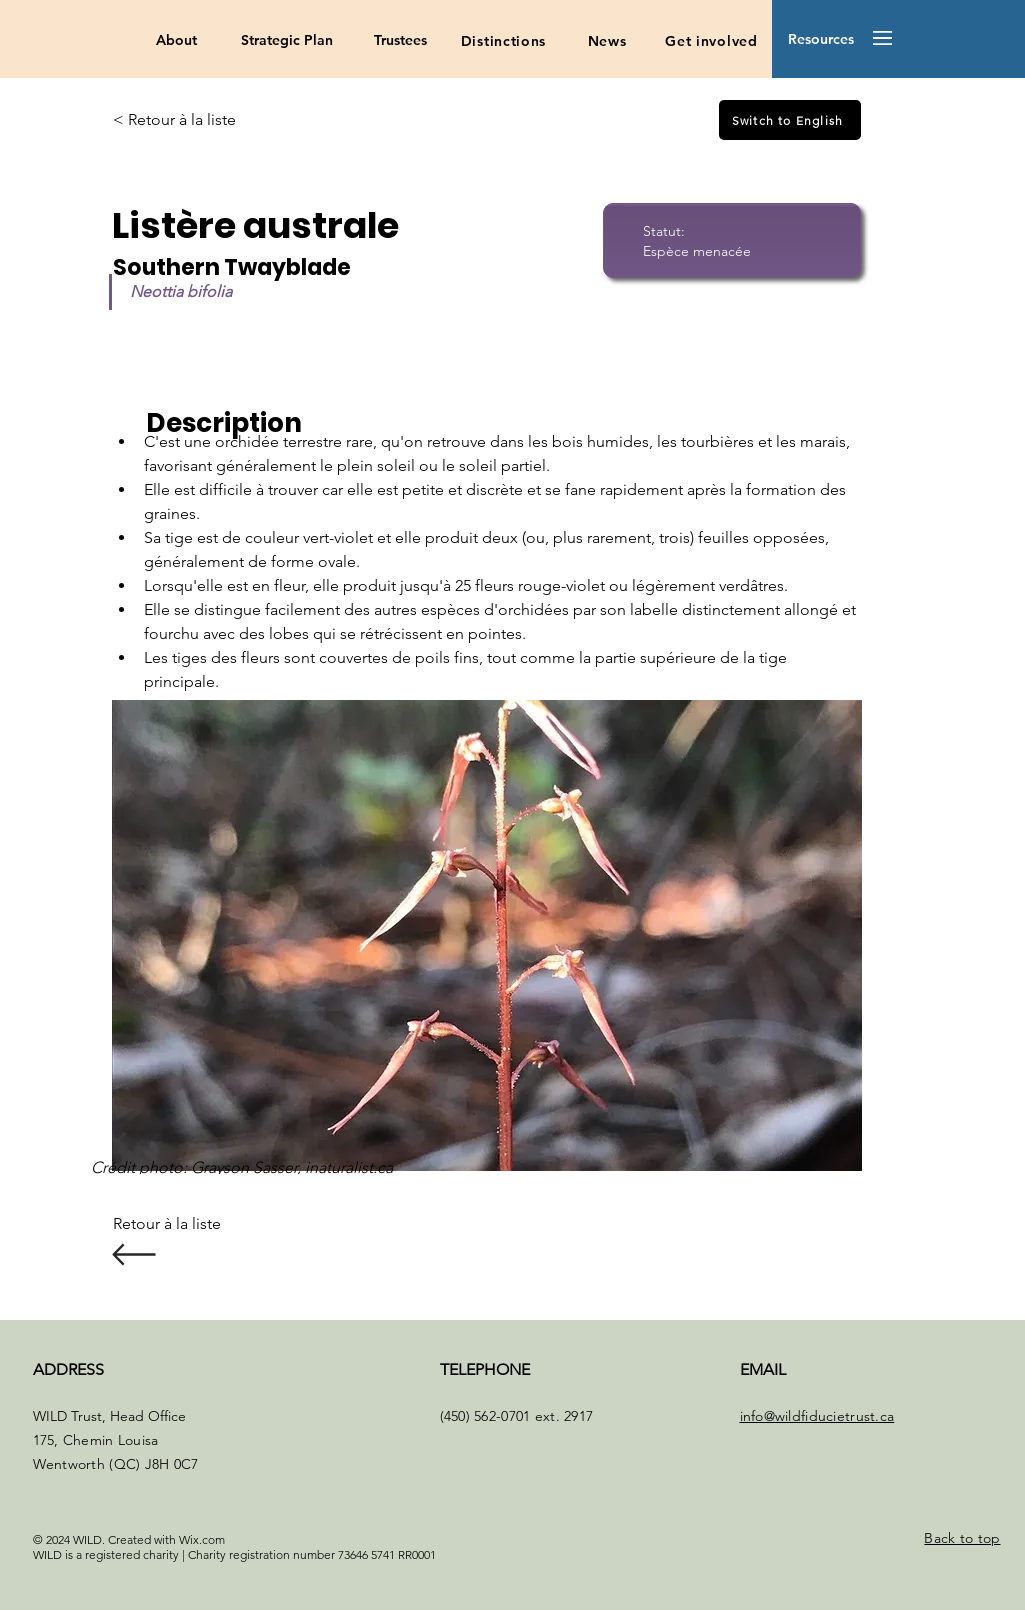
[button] (820, 40)
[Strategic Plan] (286, 41)
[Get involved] (711, 41)
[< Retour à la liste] (178, 120)
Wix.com (202, 1539)
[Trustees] (400, 41)
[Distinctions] (503, 41)
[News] (607, 41)
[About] (176, 41)
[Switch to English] (790, 120)
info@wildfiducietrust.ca (817, 1416)
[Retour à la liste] (178, 1224)
